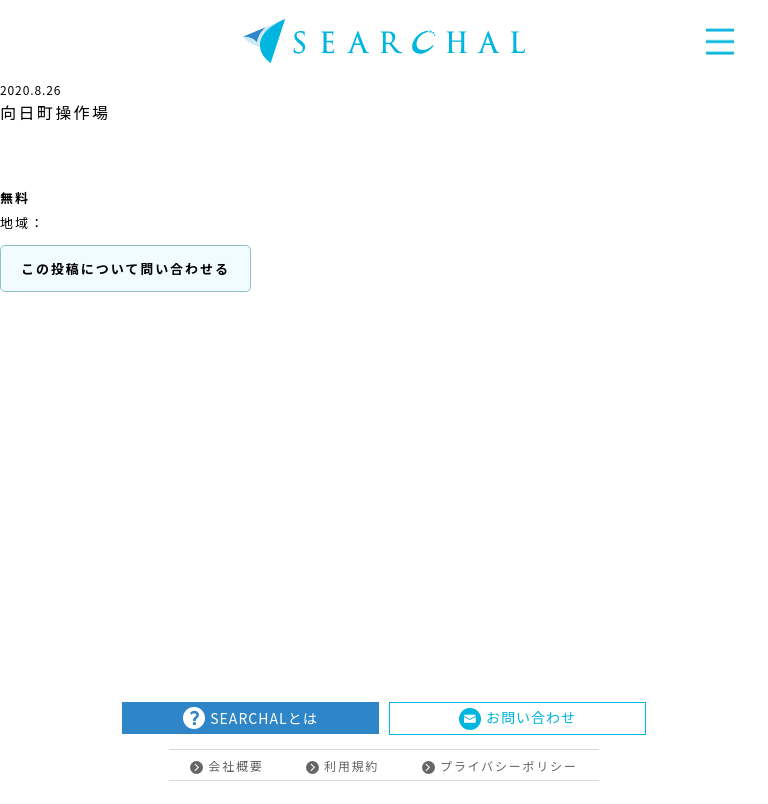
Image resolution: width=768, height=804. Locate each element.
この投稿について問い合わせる (125, 268)
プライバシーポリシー (500, 765)
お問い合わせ (517, 718)
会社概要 (226, 765)
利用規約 (342, 765)
